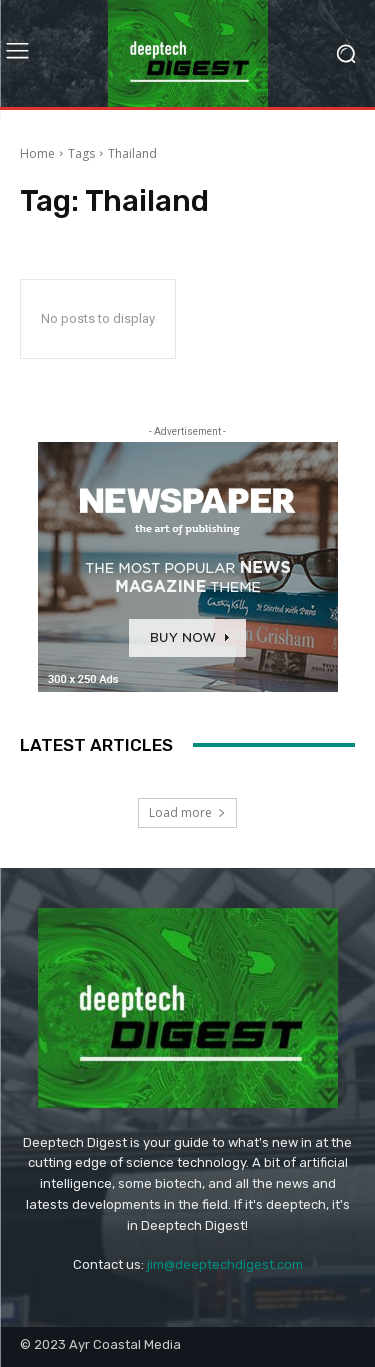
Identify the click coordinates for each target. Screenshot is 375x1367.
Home (37, 153)
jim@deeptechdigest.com (225, 1264)
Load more (187, 812)
